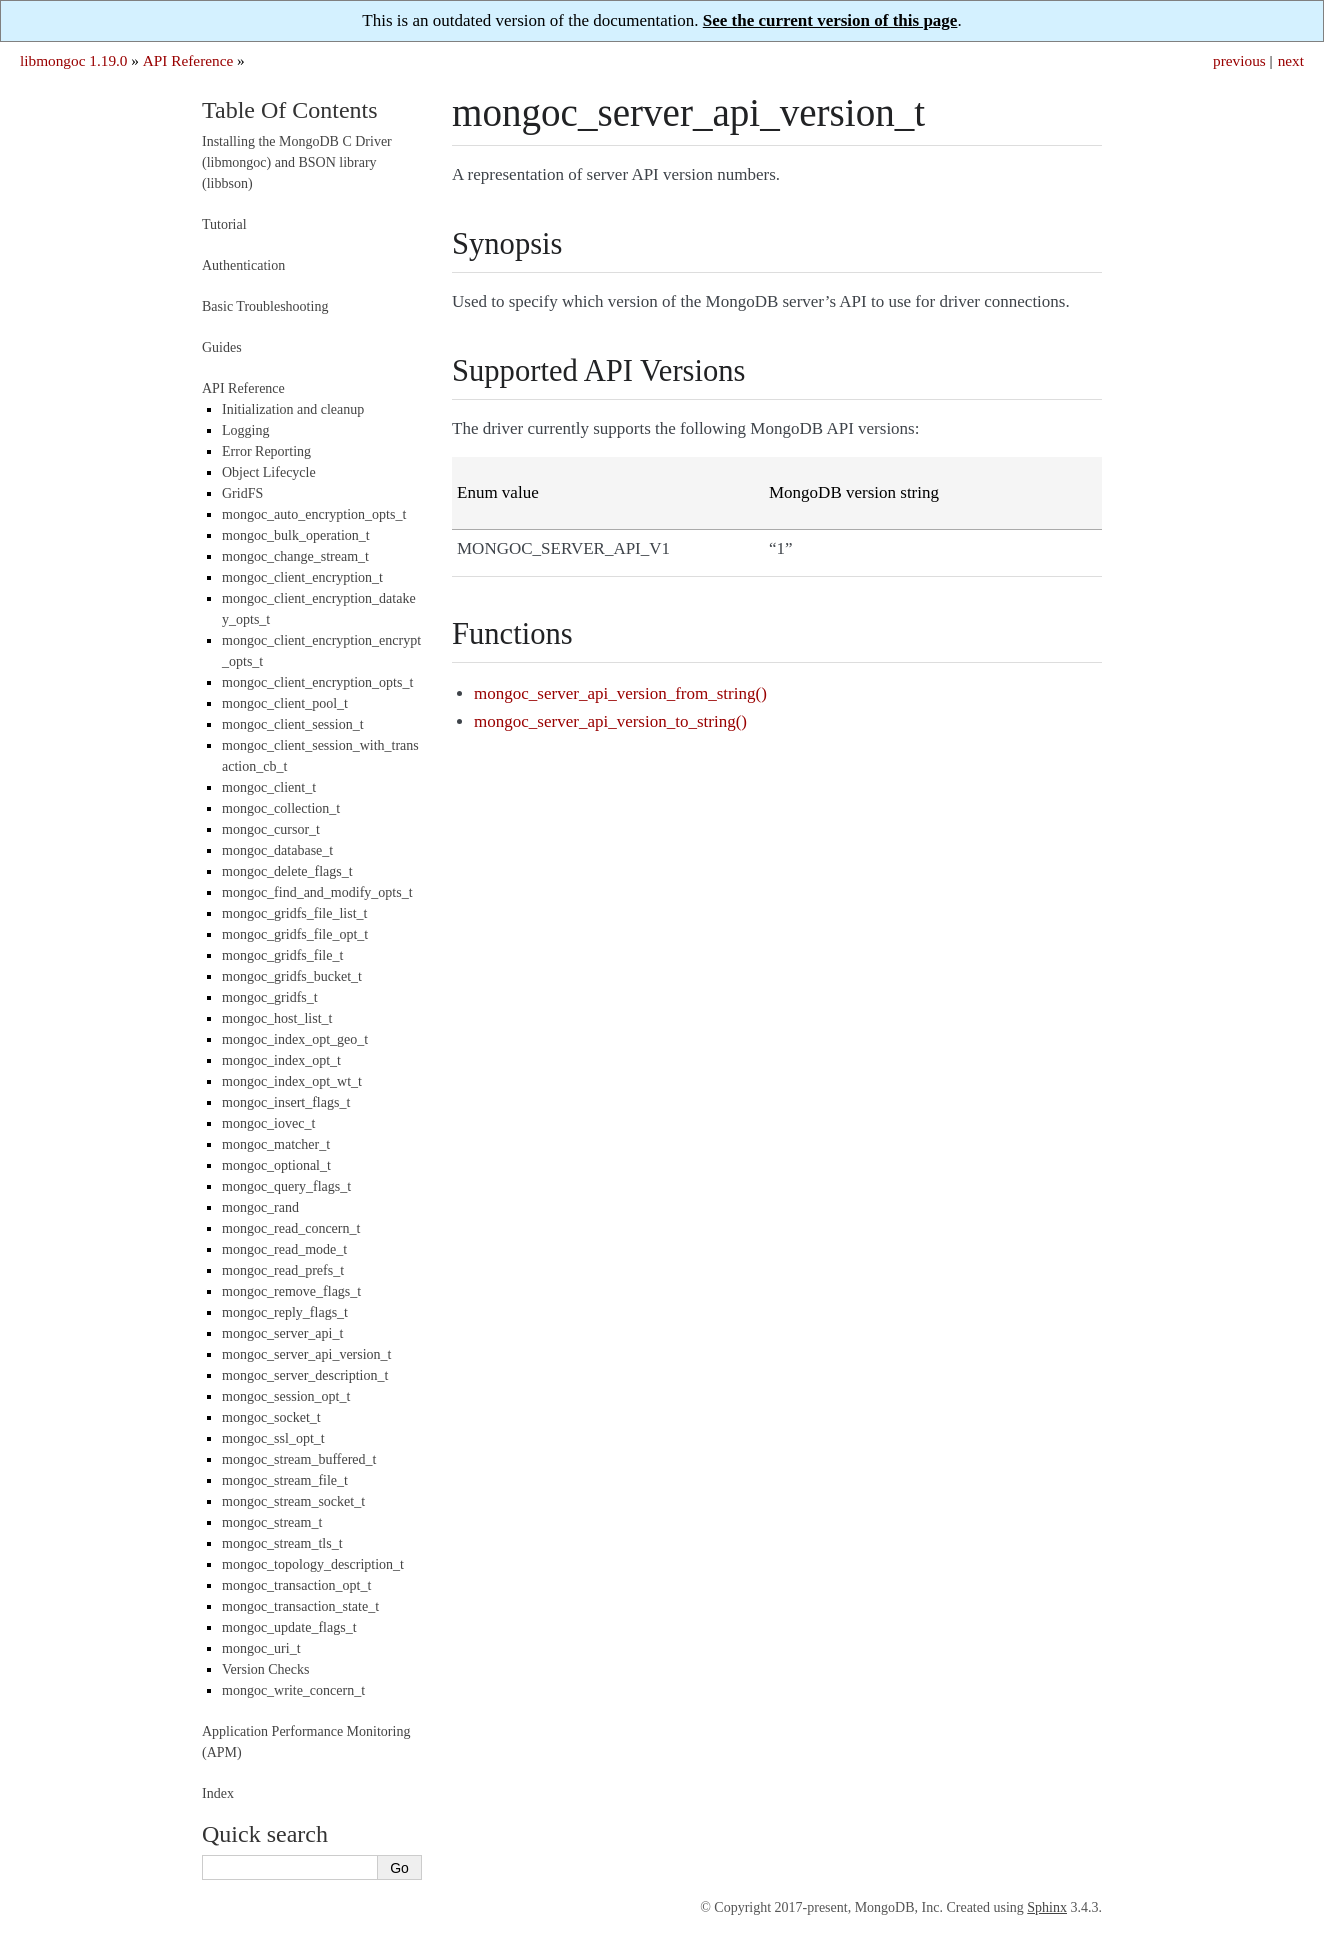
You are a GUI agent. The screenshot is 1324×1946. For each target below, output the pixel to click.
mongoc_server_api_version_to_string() (610, 721)
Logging (245, 430)
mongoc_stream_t (272, 1522)
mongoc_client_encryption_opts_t (317, 682)
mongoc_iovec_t (268, 1123)
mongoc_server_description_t (305, 1375)
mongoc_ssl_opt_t (273, 1438)
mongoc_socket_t (271, 1417)
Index (218, 1793)
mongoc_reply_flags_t (285, 1312)
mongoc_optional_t (276, 1165)
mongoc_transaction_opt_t (296, 1585)
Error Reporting (266, 451)
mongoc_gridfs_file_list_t (294, 913)
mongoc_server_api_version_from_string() (620, 693)
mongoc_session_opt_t (286, 1396)
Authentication (243, 265)
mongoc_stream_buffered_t (299, 1459)
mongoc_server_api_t (282, 1333)
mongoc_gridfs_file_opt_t (295, 934)
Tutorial (224, 224)
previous (1239, 60)
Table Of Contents (290, 110)
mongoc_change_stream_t (295, 556)
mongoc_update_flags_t (289, 1627)
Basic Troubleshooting (265, 306)
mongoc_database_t (277, 850)
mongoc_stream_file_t (285, 1480)
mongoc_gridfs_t (270, 997)
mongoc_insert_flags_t (286, 1102)
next (1291, 60)
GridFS (242, 493)
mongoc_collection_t (281, 808)
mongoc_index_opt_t (281, 1060)
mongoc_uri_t (261, 1648)
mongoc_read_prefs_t (283, 1270)
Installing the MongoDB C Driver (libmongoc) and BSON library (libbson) (297, 162)
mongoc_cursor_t (271, 829)
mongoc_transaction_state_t (300, 1606)
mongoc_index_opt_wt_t (292, 1081)
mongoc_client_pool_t (285, 703)
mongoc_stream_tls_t (282, 1543)
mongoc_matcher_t (276, 1144)
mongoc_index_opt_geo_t (295, 1039)
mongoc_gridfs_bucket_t (292, 976)
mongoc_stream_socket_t (293, 1501)
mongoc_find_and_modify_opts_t (317, 892)
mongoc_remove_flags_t (291, 1291)
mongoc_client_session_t (293, 724)
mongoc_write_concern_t (293, 1690)
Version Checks (266, 1669)
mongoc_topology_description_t (313, 1564)
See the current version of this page (830, 20)
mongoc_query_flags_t (286, 1186)
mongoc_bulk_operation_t (296, 535)
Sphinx (1047, 1907)
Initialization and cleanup (293, 409)
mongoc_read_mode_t (284, 1249)
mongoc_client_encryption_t (302, 577)
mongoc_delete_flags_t (287, 871)
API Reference (188, 60)
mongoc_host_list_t (277, 1018)
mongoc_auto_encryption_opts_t (314, 514)
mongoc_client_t (269, 787)
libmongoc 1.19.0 (74, 60)
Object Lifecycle (269, 472)
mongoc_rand (260, 1207)
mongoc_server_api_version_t (307, 1354)
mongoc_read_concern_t (291, 1228)
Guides (222, 347)
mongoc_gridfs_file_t (282, 955)
